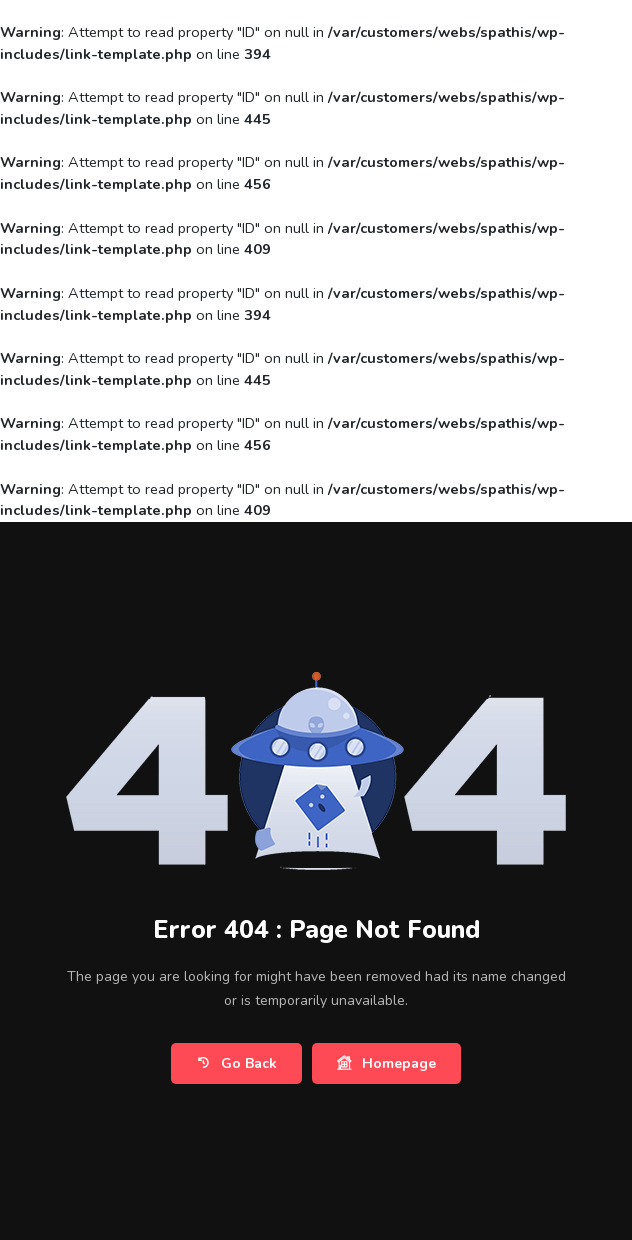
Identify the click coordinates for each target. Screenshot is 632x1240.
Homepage (386, 1063)
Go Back (236, 1063)
